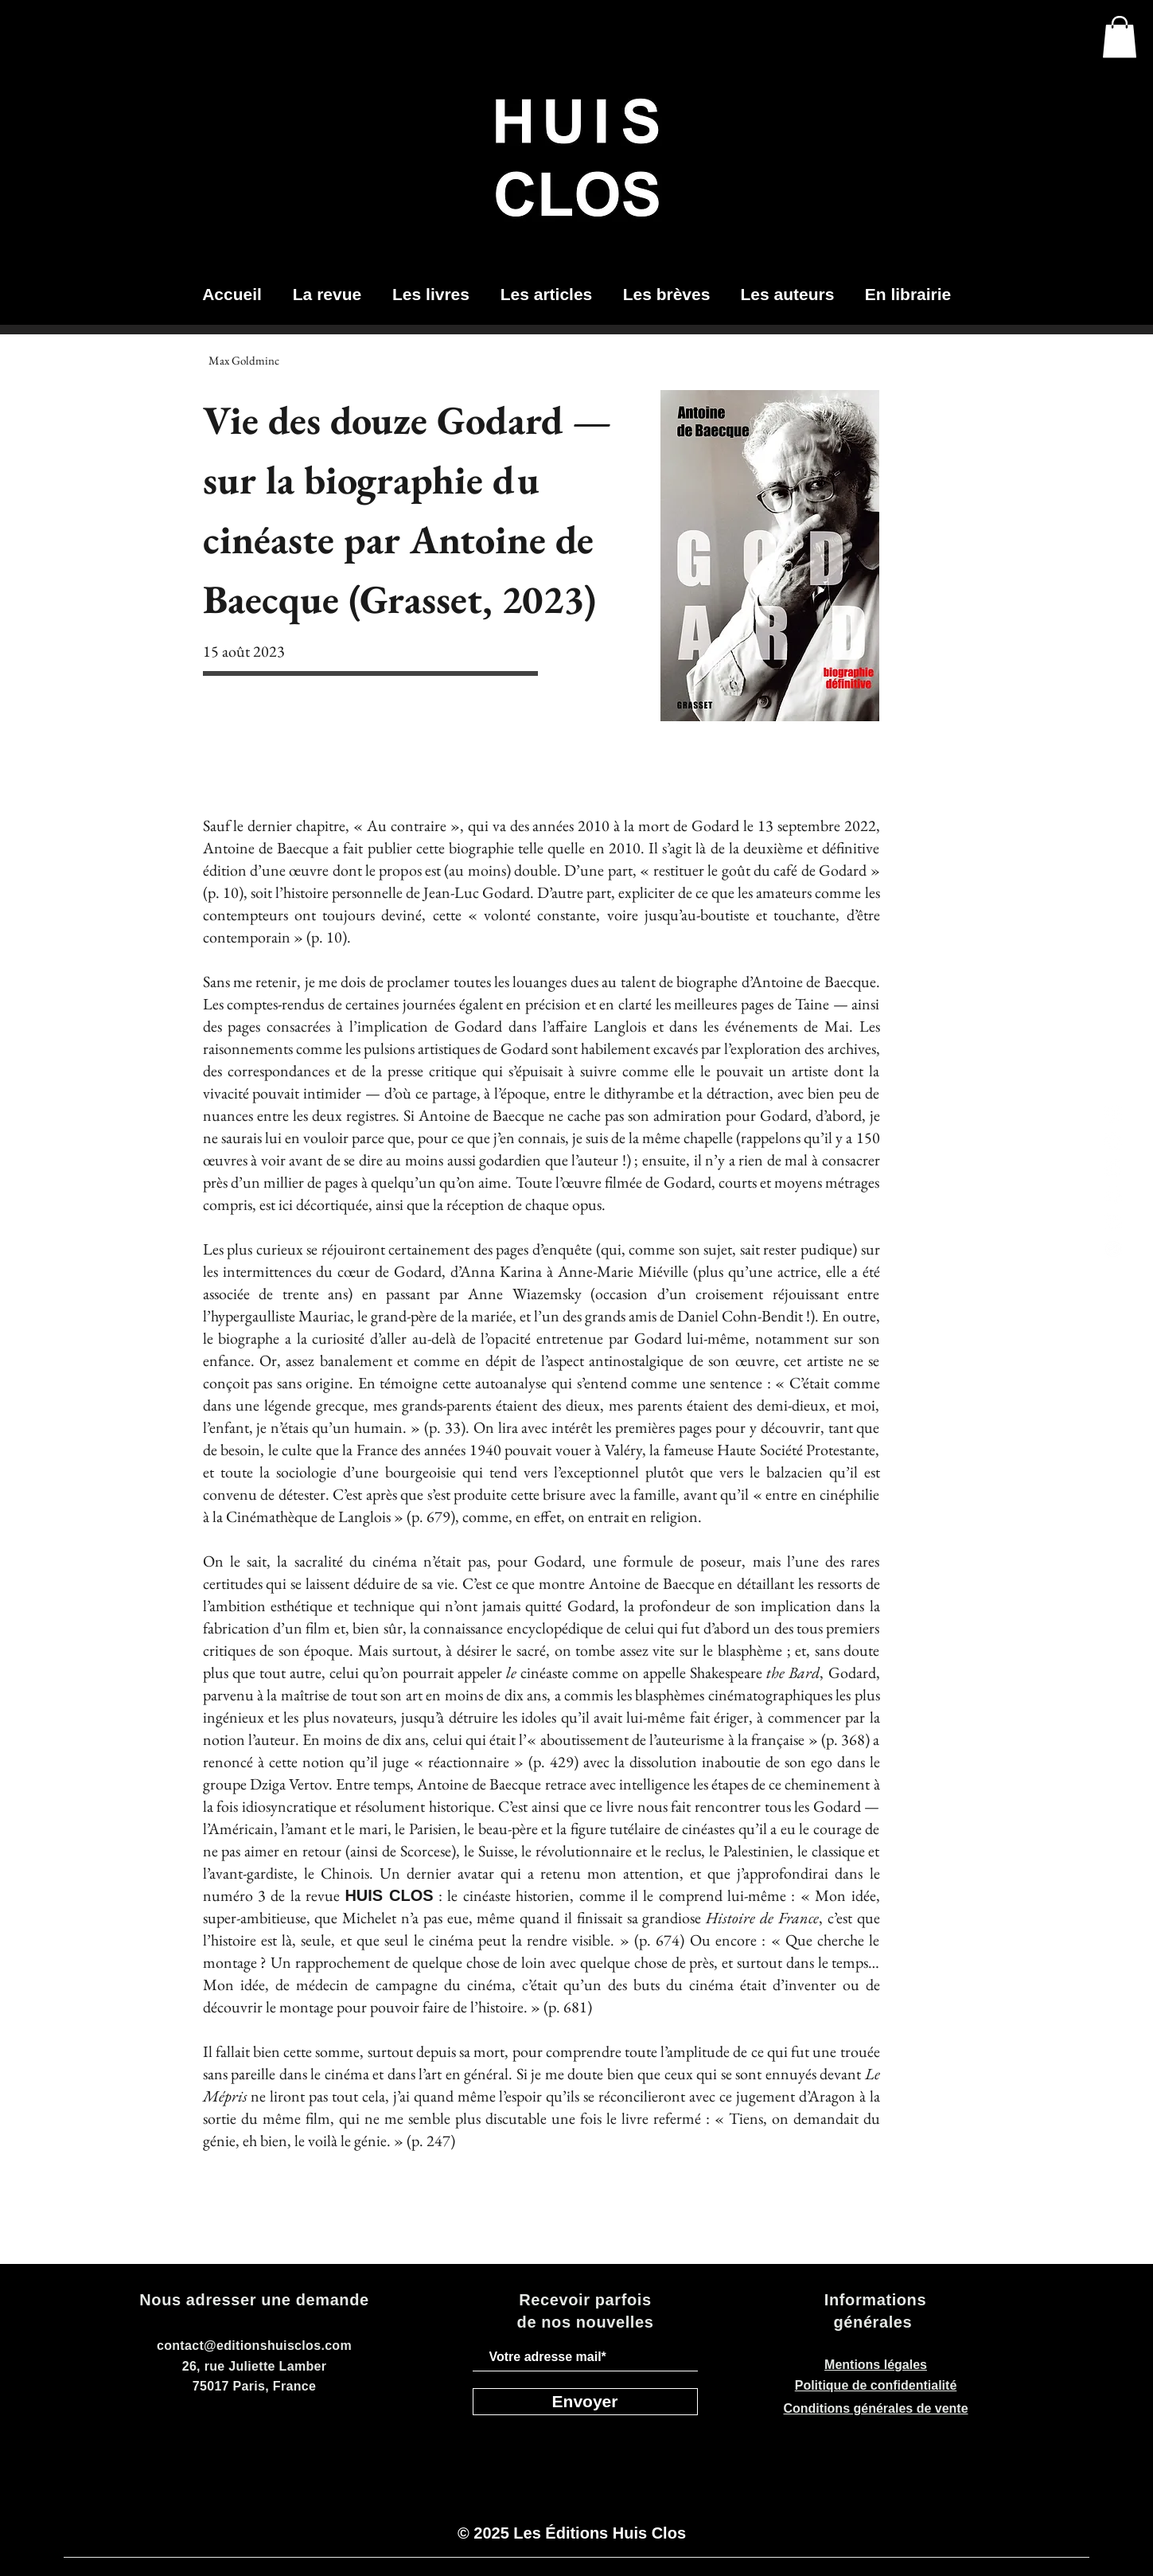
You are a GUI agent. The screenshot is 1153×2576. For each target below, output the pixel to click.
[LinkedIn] (1113, 1168)
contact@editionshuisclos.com (254, 2345)
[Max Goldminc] (244, 360)
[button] (1119, 37)
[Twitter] (1113, 1140)
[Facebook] (1113, 1195)
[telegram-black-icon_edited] (1113, 1249)
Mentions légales (875, 2364)
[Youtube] (1113, 1222)
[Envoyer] (585, 2401)
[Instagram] (1113, 1113)
